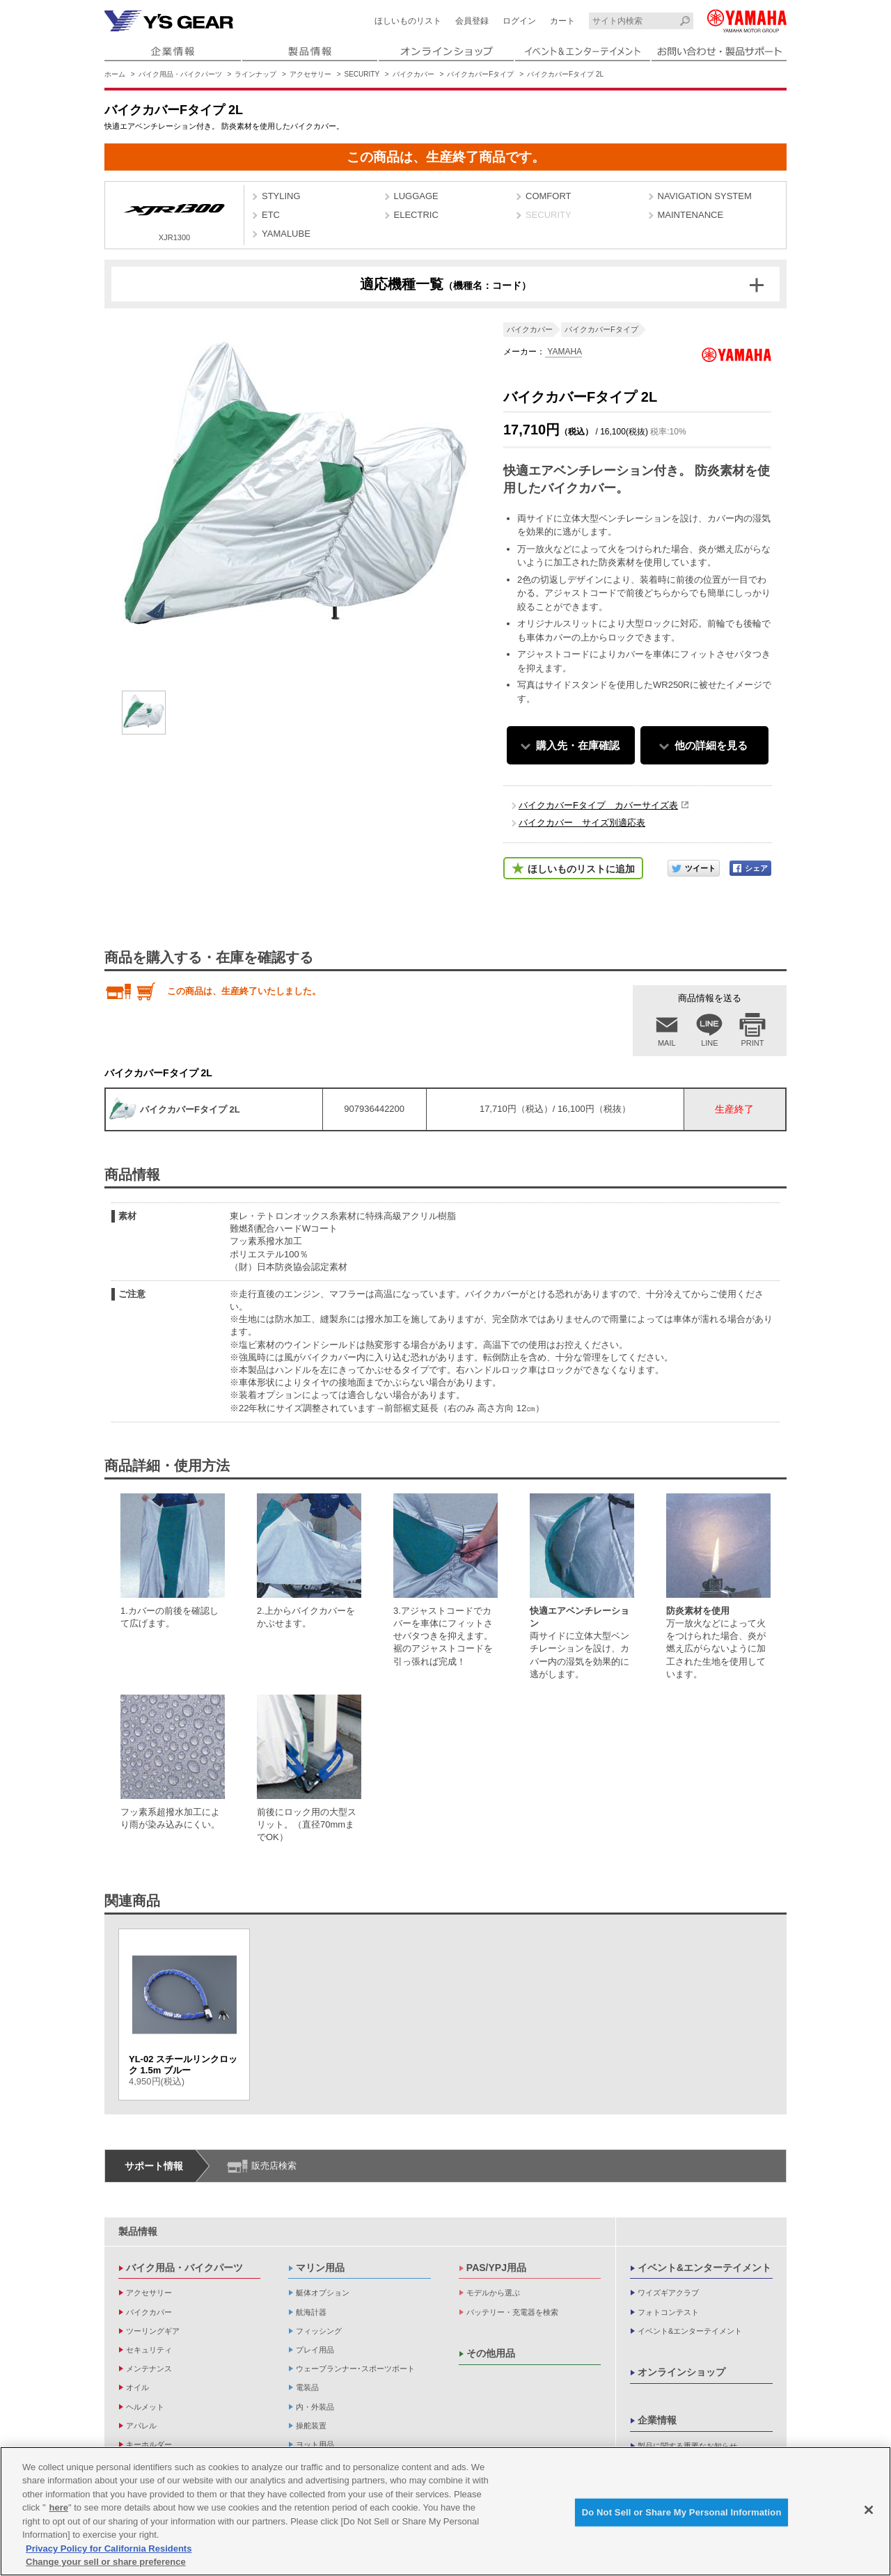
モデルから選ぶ (493, 2292)
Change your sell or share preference (106, 2564)
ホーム (114, 74)
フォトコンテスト (668, 2312)
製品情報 (137, 2231)
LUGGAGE (416, 196)
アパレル (141, 2425)
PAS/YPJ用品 (496, 2267)
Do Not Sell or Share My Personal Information (682, 2514)
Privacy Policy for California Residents (108, 2550)
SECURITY (362, 74)
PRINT (752, 1043)
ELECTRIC (416, 215)
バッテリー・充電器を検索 (512, 2312)
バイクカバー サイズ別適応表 (582, 822)
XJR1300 (174, 217)
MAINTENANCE (691, 215)
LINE (709, 1043)
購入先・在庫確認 (578, 745)
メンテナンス (149, 2368)
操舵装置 (311, 2425)
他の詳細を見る (711, 745)
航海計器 (311, 2312)
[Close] (868, 2512)
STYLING (281, 196)
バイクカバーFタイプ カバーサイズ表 (598, 805)
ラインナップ (255, 74)
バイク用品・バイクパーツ (180, 74)
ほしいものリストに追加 (581, 868)
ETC (271, 215)
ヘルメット (145, 2407)
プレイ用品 (315, 2350)
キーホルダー (149, 2444)
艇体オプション (322, 2292)
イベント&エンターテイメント (704, 2267)
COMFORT (548, 196)
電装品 (307, 2387)
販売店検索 (274, 2165)
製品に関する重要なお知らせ (687, 2446)
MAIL (667, 1043)
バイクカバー (413, 74)
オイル (137, 2387)
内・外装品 (315, 2407)
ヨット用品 (315, 2444)
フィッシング (319, 2331)
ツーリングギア (153, 2331)
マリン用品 (320, 2267)
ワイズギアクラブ (668, 2292)
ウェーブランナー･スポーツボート (355, 2368)
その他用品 (490, 2353)
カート (562, 21)
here (58, 2509)
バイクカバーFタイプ (480, 74)
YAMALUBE (286, 233)
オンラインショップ (681, 2372)
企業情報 (657, 2420)
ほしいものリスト (407, 21)
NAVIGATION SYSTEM (705, 196)
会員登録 (472, 21)
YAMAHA (563, 351)
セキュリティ (149, 2350)
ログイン (519, 21)
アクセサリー (310, 74)
